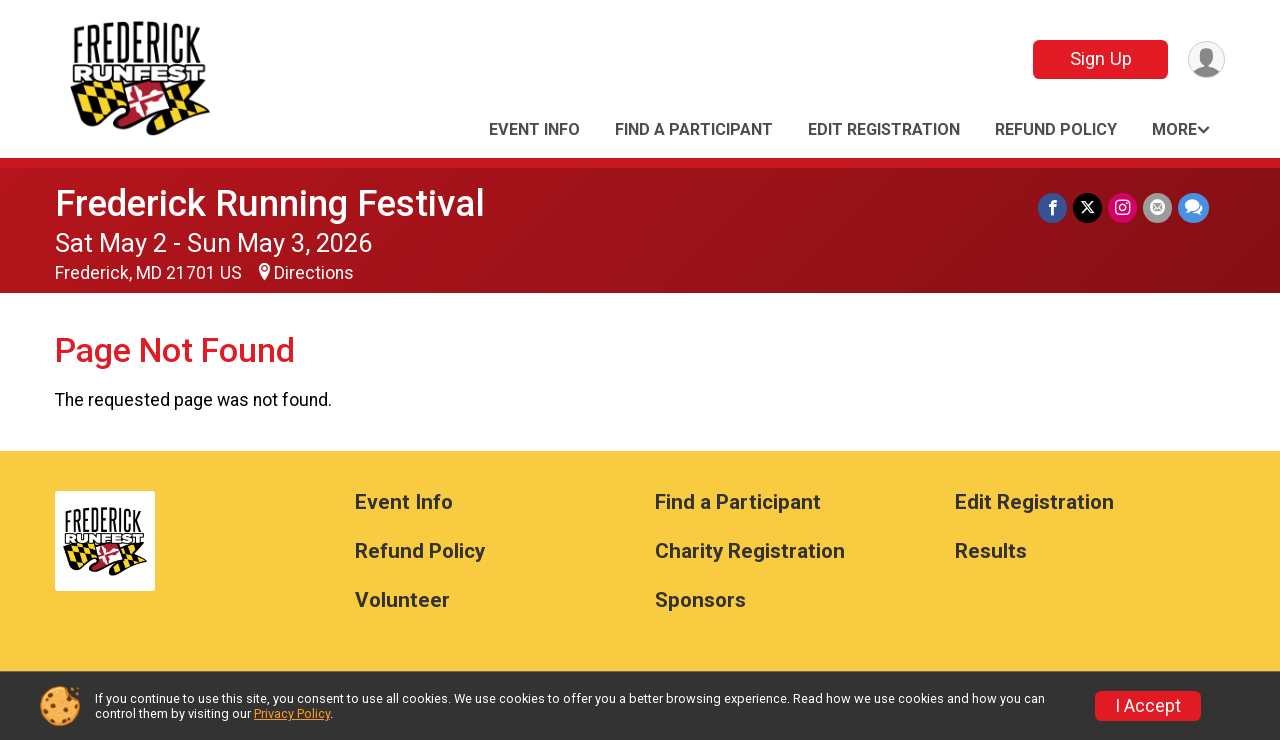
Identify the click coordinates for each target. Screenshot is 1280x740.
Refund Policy (1056, 129)
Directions (314, 273)
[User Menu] (1206, 59)
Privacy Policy (292, 713)
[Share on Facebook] (1052, 207)
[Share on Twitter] (1087, 207)
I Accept (1148, 706)
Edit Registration (884, 129)
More (1174, 129)
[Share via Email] (1157, 207)
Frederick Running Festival (270, 203)
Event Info (534, 129)
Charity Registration (750, 551)
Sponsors (700, 600)
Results (991, 551)
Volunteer (402, 600)
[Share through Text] (1193, 207)
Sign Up (1101, 58)
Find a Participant (694, 129)
